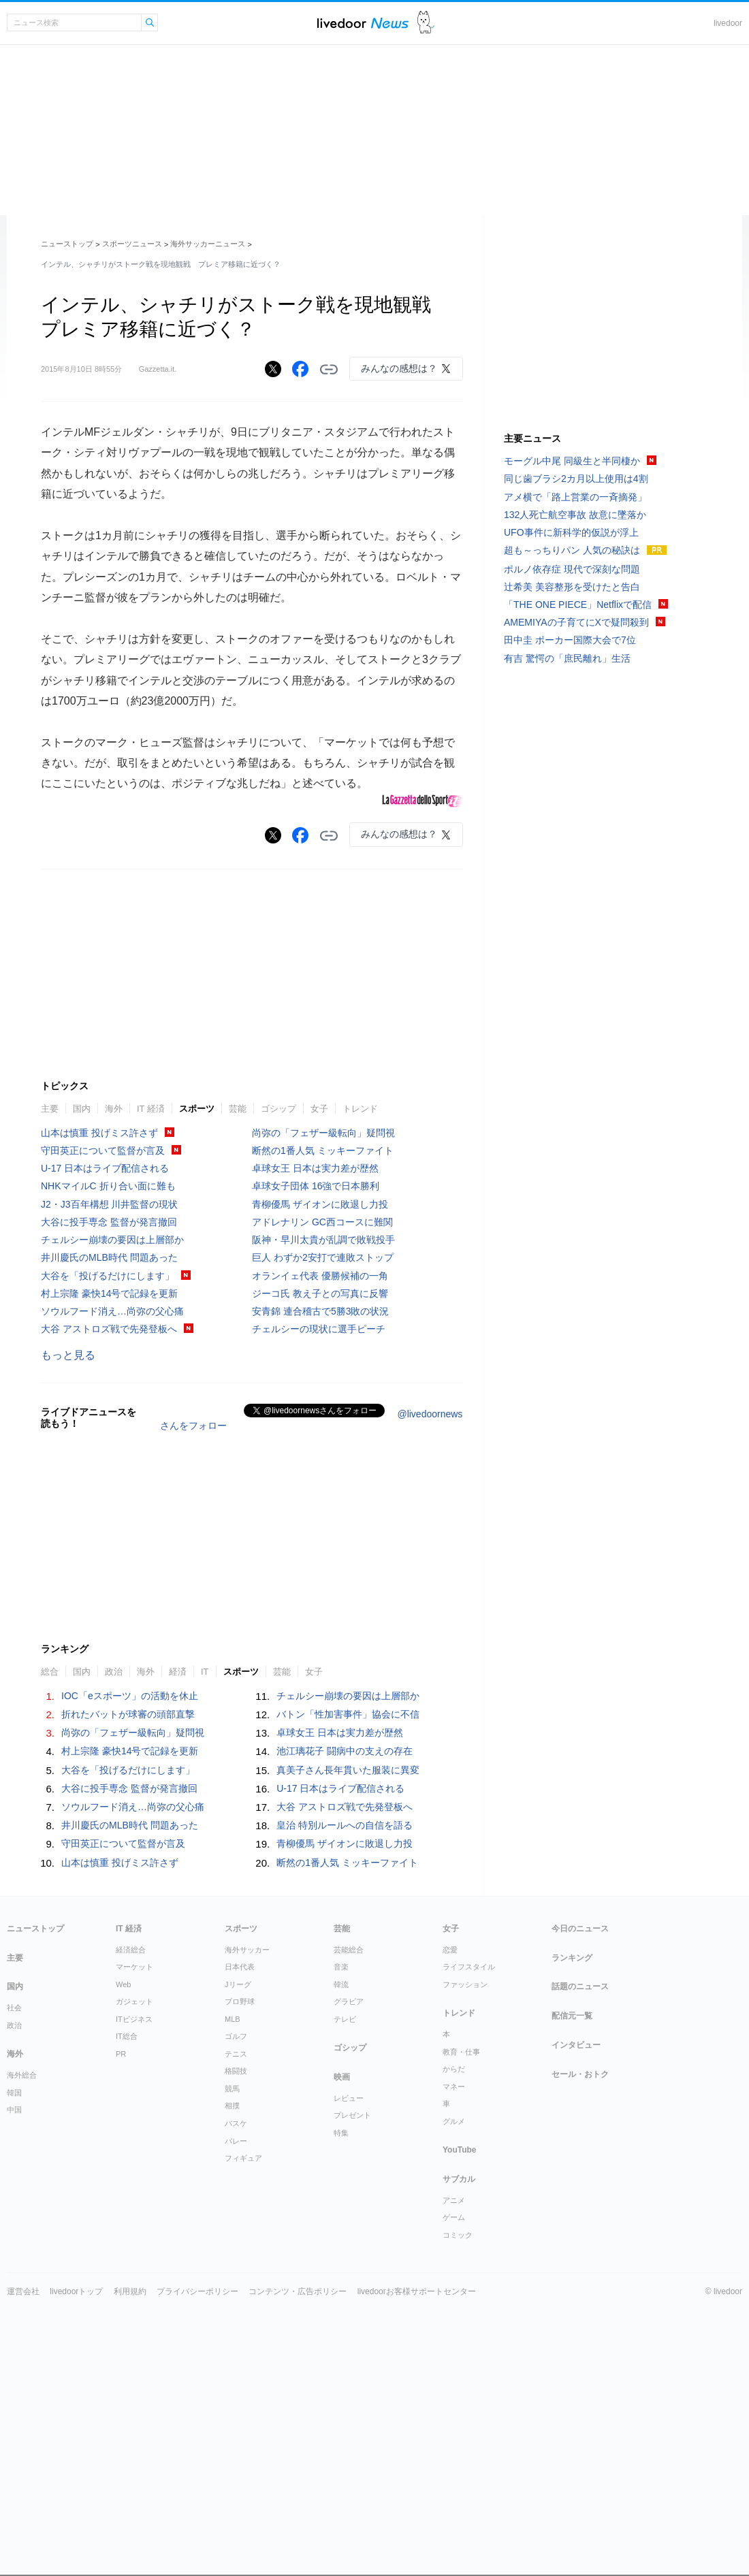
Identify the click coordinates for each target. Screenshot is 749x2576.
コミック (458, 2439)
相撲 (232, 2310)
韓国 (14, 2297)
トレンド (360, 1313)
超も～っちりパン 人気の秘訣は (572, 550)
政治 (114, 1876)
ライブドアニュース (363, 22)
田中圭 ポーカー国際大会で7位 (570, 639)
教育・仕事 (461, 2256)
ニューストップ (67, 244)
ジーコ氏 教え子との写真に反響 (320, 1497)
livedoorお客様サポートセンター (416, 2495)
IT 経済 (151, 1313)
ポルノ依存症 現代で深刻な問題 (572, 569)
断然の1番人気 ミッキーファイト (323, 1354)
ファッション (465, 2189)
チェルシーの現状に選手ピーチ (318, 1533)
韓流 (341, 2189)
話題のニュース (580, 2190)
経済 (178, 1876)
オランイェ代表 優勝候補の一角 (320, 1480)
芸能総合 (349, 2154)
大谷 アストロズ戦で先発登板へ (109, 1533)
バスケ (236, 2327)
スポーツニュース (132, 244)
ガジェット (134, 2206)
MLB (232, 2223)
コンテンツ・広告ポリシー (298, 2495)
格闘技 (236, 2275)
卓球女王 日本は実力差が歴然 (315, 1372)
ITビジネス (134, 2223)
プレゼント (352, 2319)
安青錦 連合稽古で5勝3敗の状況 (320, 1515)
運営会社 (23, 2495)
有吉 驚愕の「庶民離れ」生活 (567, 658)
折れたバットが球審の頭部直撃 (128, 1918)
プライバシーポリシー (197, 2495)
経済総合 (131, 2154)
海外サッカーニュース (207, 244)
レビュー (349, 2302)
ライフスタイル (469, 2171)
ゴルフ (236, 2240)
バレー (236, 2345)
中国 (14, 2314)
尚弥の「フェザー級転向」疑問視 (323, 1337)
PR (121, 2258)
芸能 (237, 1313)
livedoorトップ (76, 2495)
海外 (114, 1313)
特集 (341, 2337)
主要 (50, 1313)
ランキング (572, 2162)
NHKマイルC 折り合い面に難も (108, 1390)
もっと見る (68, 1559)
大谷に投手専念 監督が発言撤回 (109, 1426)
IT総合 (127, 2240)
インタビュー (576, 2249)
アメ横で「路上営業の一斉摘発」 (575, 497)
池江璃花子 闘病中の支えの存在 (344, 1955)
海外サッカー (247, 2154)
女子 (319, 1313)
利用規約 (130, 2495)
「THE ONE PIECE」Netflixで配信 (578, 604)
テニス (236, 2258)
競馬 (232, 2293)
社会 (14, 2212)
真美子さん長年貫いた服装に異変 (347, 1974)
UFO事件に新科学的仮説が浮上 (571, 532)
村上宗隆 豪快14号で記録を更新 (109, 1497)
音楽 (341, 2171)
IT (205, 1876)
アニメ (454, 2404)
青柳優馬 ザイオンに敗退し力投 (320, 1408)
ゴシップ (278, 1313)
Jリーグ (238, 2189)
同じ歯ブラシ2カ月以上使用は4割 (576, 478)
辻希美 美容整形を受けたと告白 (572, 586)
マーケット (134, 2171)
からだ (454, 2273)
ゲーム (454, 2421)
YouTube (460, 2354)
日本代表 (240, 2171)
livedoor (728, 23)
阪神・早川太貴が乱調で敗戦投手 (323, 1443)
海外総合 (22, 2279)
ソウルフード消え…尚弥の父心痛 (112, 1515)
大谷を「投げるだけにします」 (107, 1480)
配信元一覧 (572, 2220)
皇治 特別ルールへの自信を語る (344, 2029)
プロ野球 (240, 2206)
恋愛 (450, 2154)
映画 (342, 2281)
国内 (82, 1313)
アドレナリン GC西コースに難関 (322, 1426)
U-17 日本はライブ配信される (105, 1372)
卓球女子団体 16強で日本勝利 (315, 1390)
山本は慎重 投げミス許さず (99, 1337)
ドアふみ (425, 23)
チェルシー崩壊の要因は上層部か (112, 1443)
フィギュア (243, 2362)
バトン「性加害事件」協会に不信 (347, 1918)
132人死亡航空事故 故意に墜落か (575, 514)
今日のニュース (580, 2133)
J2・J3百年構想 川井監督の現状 (109, 1408)
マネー (454, 2291)
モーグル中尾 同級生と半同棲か (572, 460)
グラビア (349, 2206)
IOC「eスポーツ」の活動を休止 (129, 1900)
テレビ (345, 2223)
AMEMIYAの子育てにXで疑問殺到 (576, 622)
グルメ (454, 2325)
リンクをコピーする (328, 369)
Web (123, 2189)
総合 (50, 1876)
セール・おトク (580, 2278)
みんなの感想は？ (399, 368)
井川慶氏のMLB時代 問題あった (109, 1461)
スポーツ (196, 1313)
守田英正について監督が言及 (103, 1354)
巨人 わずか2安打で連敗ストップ (323, 1461)
